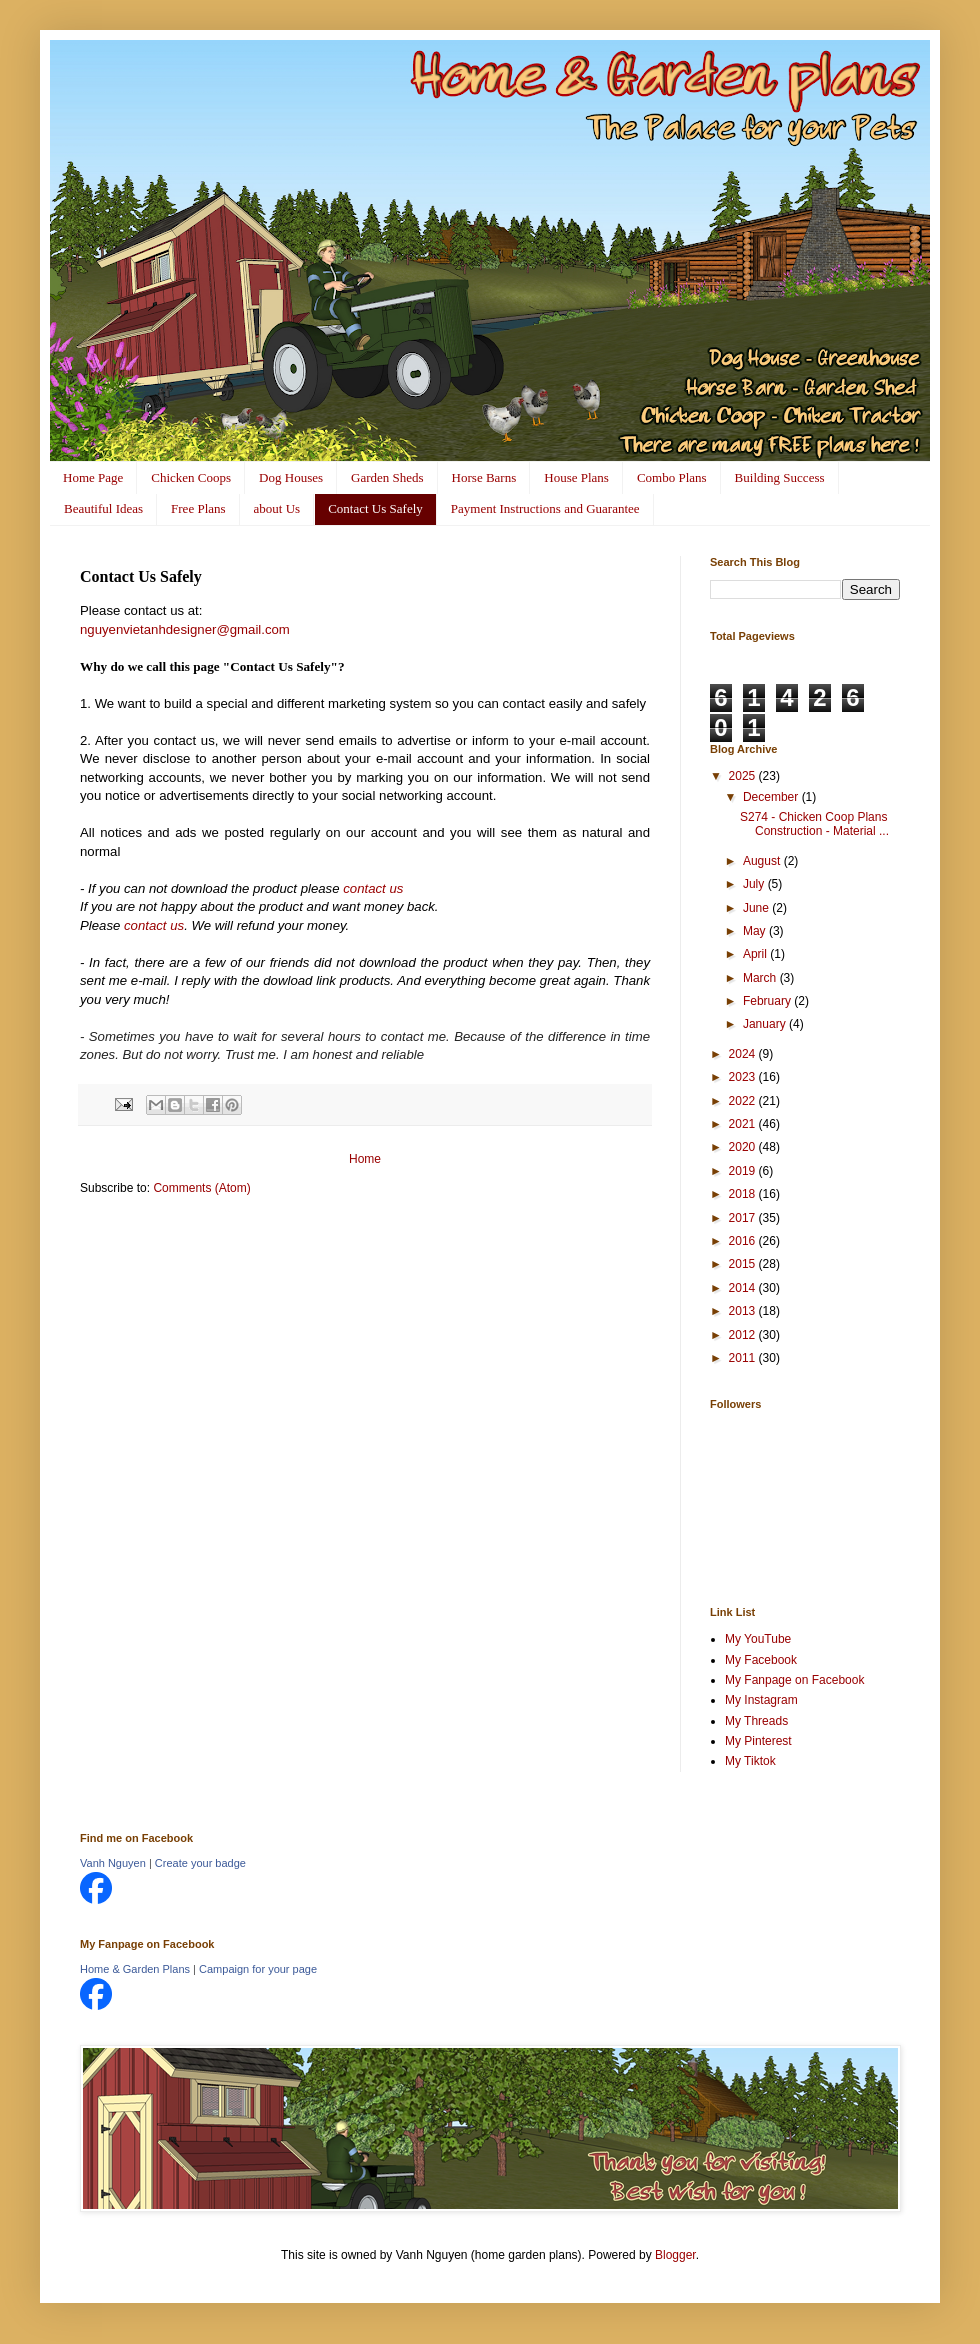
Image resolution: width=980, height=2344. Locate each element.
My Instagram (761, 1700)
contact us (373, 888)
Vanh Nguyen (113, 1863)
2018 (744, 1194)
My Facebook (761, 1660)
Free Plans (198, 508)
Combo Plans (672, 477)
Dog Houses (291, 477)
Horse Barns (484, 477)
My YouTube (758, 1639)
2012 (744, 1335)
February (768, 1001)
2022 (744, 1101)
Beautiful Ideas (103, 508)
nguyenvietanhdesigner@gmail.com (185, 629)
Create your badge (200, 1863)
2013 (744, 1311)
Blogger (675, 2255)
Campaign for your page (258, 1969)
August (763, 861)
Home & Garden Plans (135, 1969)
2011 (744, 1358)
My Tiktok (750, 1761)
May (756, 931)
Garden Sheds (387, 477)
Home (365, 1159)
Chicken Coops (191, 477)
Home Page (93, 477)
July (755, 884)
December (772, 797)
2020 (744, 1147)
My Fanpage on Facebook (794, 1680)
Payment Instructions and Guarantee (545, 508)
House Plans (576, 477)
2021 (744, 1124)
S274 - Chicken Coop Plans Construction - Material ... (814, 824)
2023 (744, 1077)
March (761, 978)
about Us (277, 508)
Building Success (780, 477)
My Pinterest (758, 1741)
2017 (744, 1218)
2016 (744, 1241)
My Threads (756, 1721)
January (766, 1024)
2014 (744, 1288)
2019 (744, 1171)
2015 (744, 1264)
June (757, 908)
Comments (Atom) (201, 1188)
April (756, 954)
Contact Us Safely (375, 508)
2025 (744, 776)
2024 (744, 1054)
